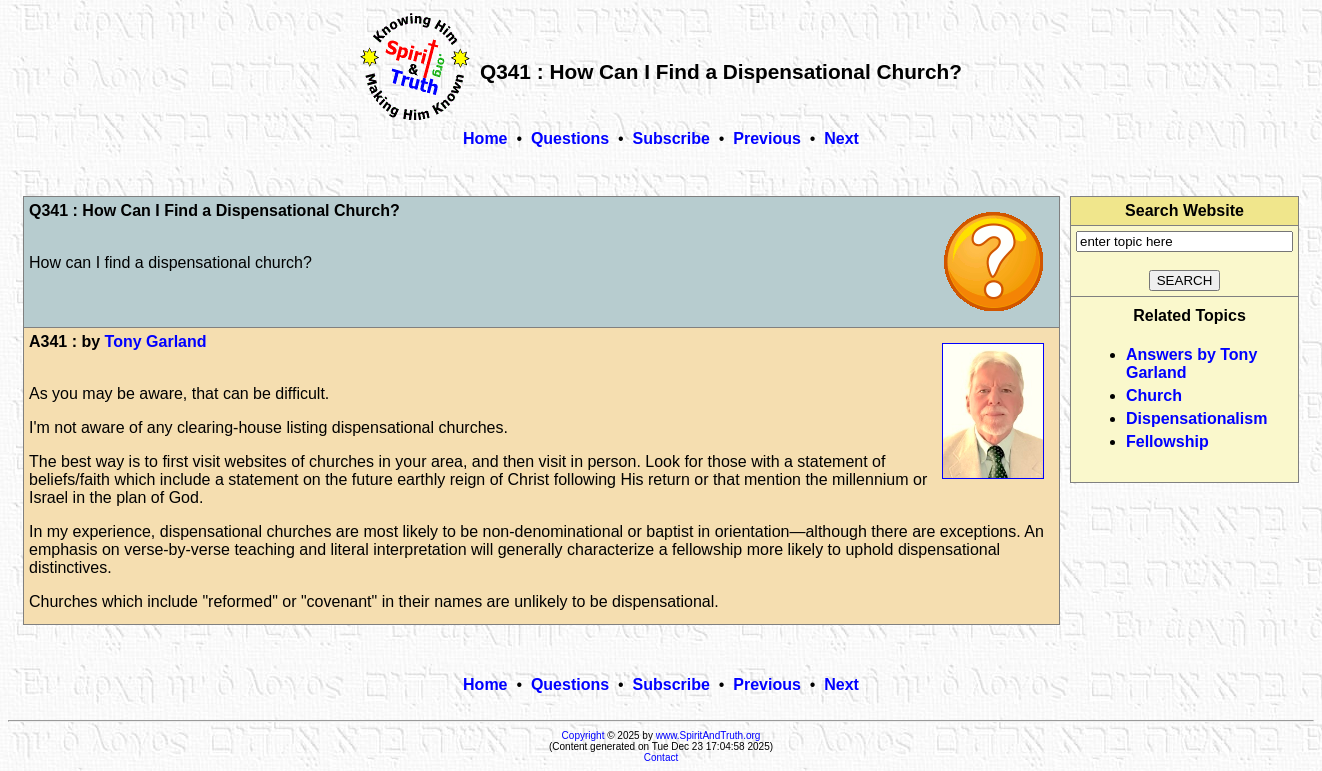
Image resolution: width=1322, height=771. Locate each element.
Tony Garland (156, 341)
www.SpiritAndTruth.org (708, 735)
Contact (661, 757)
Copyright (583, 735)
